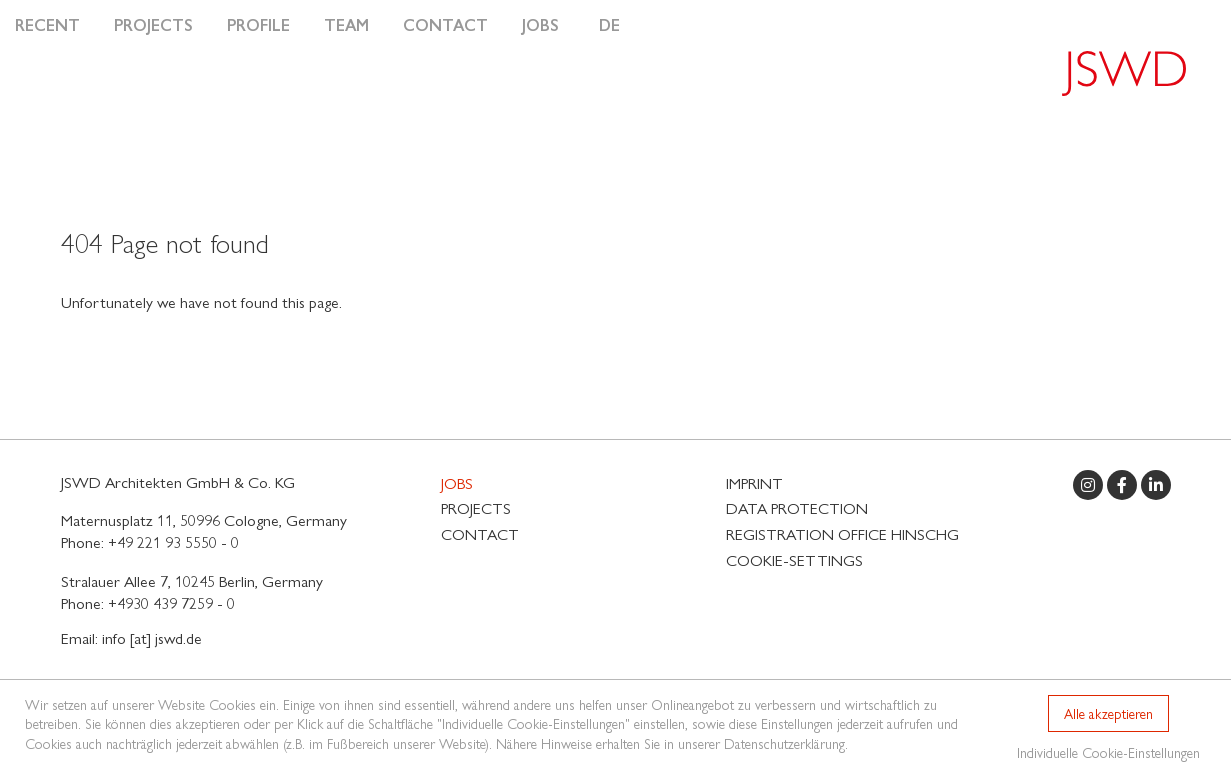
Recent (47, 24)
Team (346, 24)
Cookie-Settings (794, 559)
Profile (258, 24)
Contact (445, 24)
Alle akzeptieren (1108, 713)
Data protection (797, 507)
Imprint (754, 482)
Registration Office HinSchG (842, 533)
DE (609, 24)
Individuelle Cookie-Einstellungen (1108, 752)
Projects (153, 24)
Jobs (540, 24)
